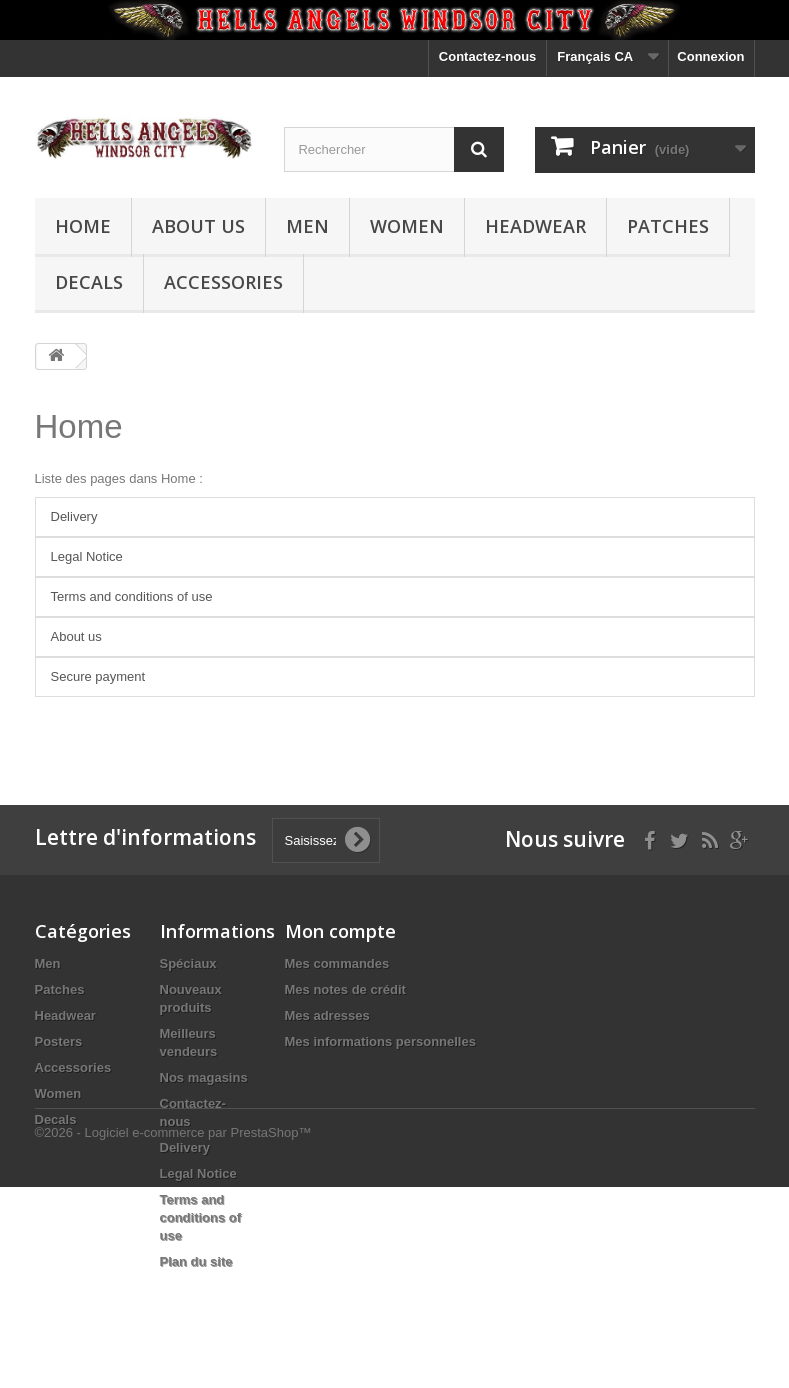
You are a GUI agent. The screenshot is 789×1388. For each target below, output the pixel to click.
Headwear (535, 226)
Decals (89, 282)
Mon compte (340, 931)
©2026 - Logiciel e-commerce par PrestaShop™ (173, 1333)
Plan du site (196, 1261)
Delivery (74, 516)
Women (407, 226)
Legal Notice (87, 556)
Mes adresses (327, 1015)
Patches (668, 226)
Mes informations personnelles (380, 1041)
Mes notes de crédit (345, 989)
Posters (59, 1041)
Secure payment (98, 676)
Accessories (223, 282)
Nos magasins (204, 1077)
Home (83, 226)
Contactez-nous (488, 56)
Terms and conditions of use (132, 596)
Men (307, 226)
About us (198, 226)
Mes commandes (337, 963)
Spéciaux (188, 963)
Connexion (710, 56)
